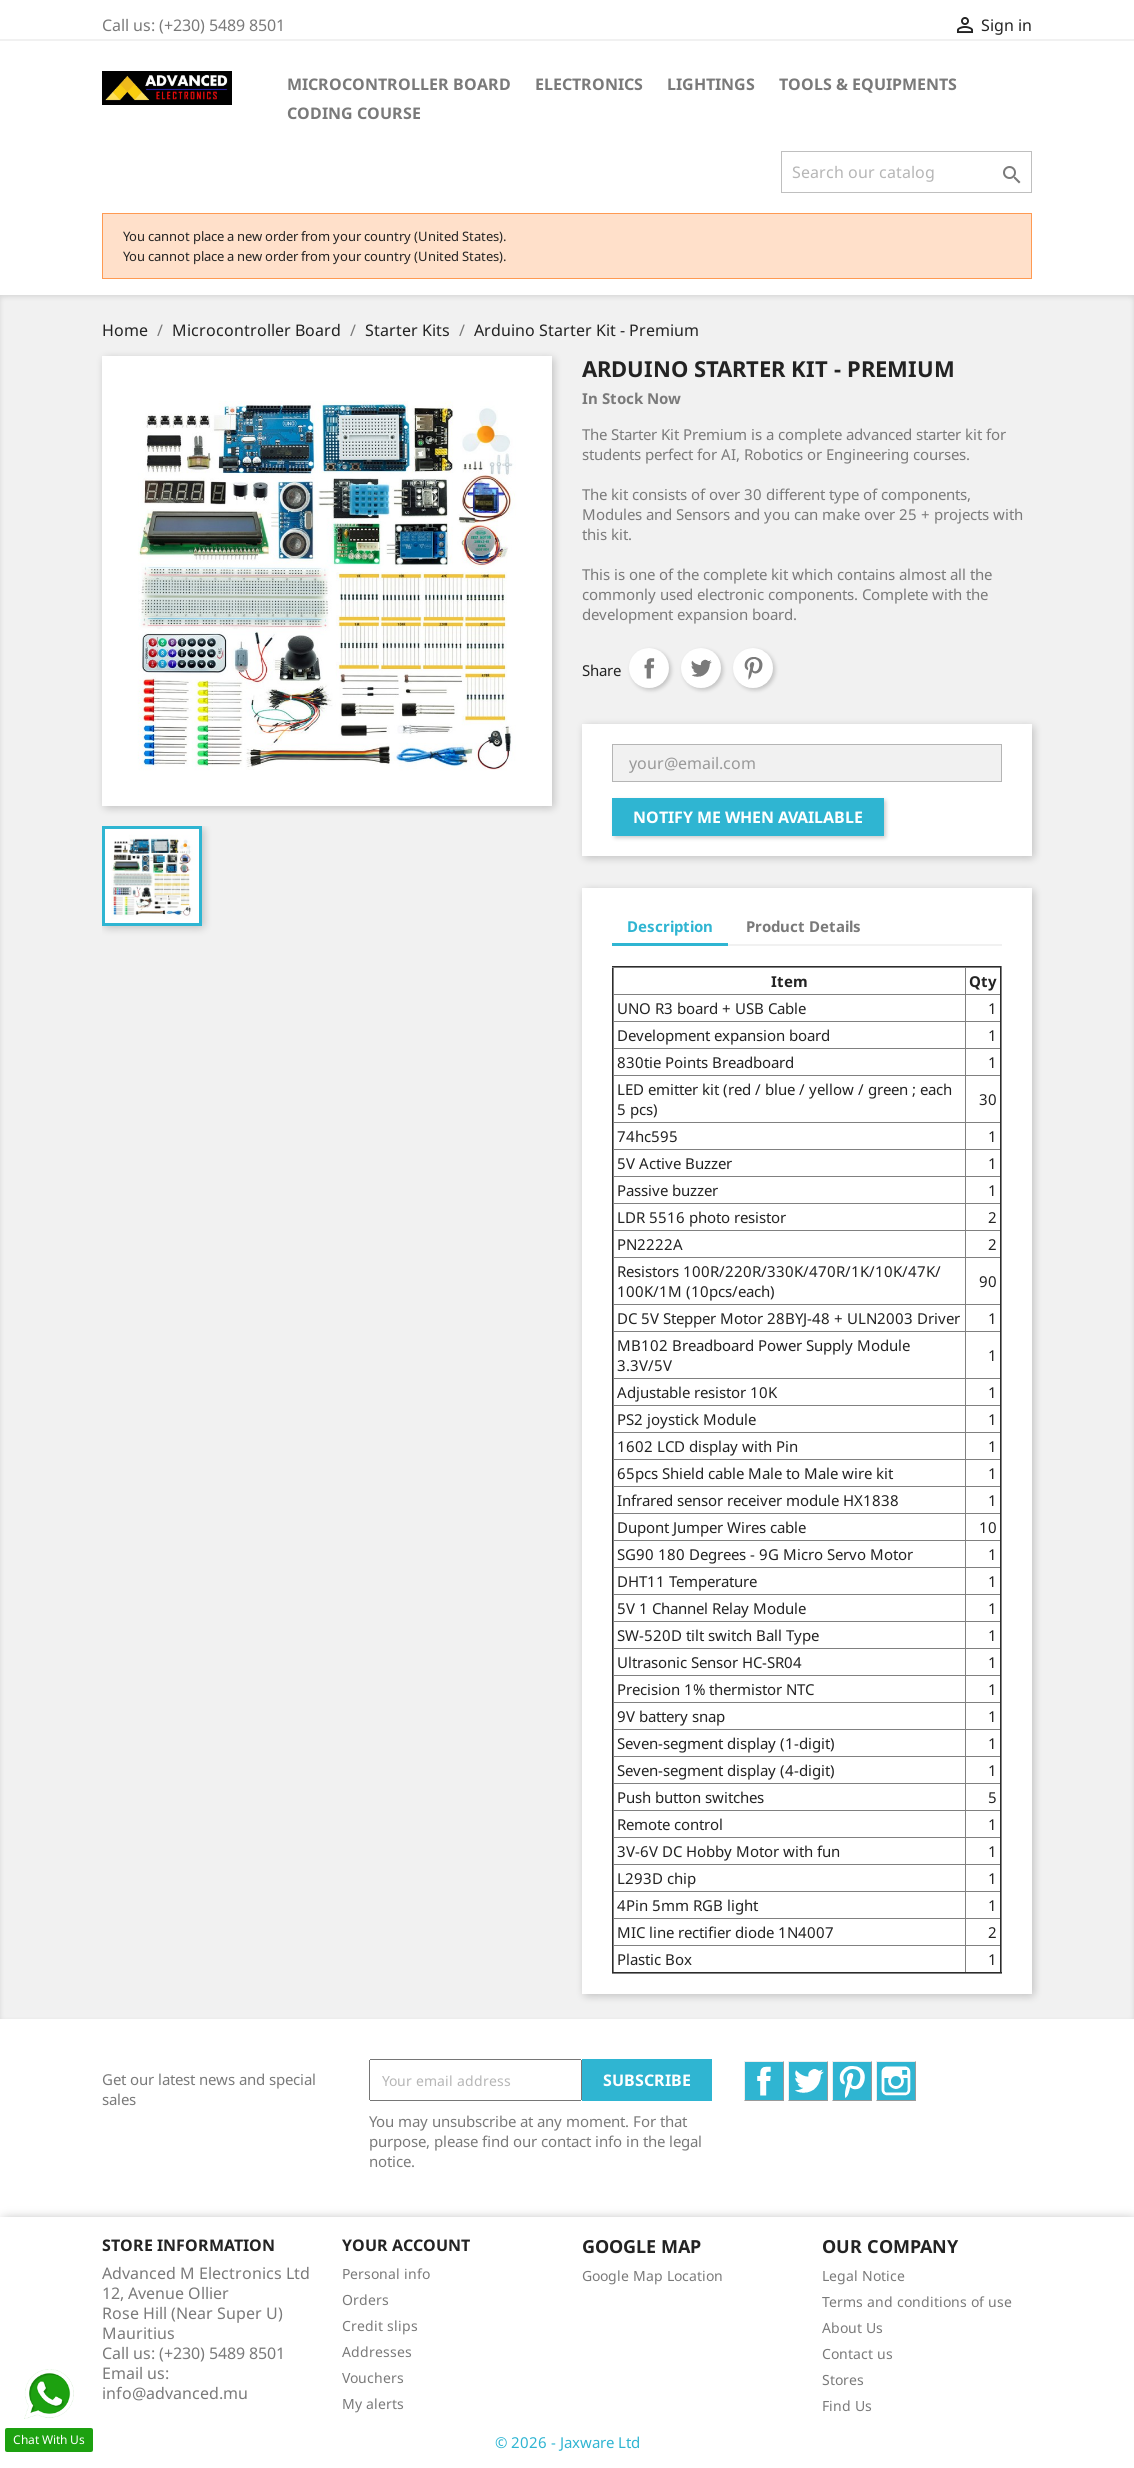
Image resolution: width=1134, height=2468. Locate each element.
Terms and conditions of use (917, 2301)
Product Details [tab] (803, 926)
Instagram (915, 2072)
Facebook (783, 2072)
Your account (406, 2245)
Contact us (857, 2353)
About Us (852, 2327)
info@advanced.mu (175, 2393)
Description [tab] (670, 926)
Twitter (827, 2072)
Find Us (847, 2405)
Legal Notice (863, 2275)
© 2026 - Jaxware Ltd (567, 2442)
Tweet (701, 668)
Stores (843, 2379)
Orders (365, 2299)
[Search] (906, 172)
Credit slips (380, 2325)
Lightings (711, 84)
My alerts (373, 2403)
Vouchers (373, 2377)
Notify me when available (748, 817)
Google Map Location (652, 2275)
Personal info (386, 2273)
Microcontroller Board (399, 84)
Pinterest (753, 668)
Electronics (589, 84)
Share (649, 668)
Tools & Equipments (868, 84)
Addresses (377, 2351)
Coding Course (354, 113)
